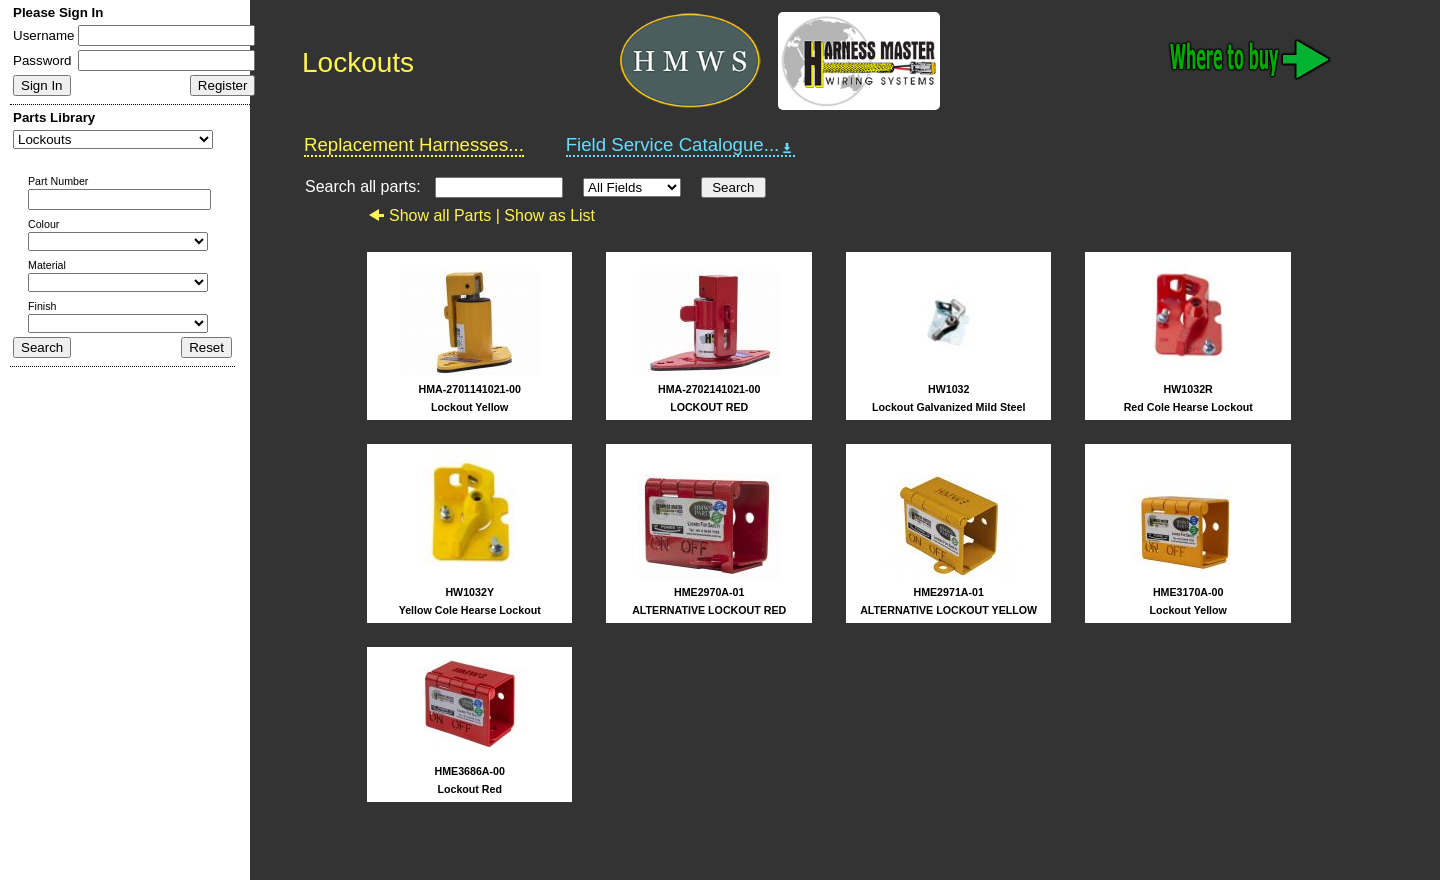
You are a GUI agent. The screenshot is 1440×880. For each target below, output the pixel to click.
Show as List (549, 215)
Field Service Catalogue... (681, 145)
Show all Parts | (436, 215)
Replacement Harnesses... (414, 144)
